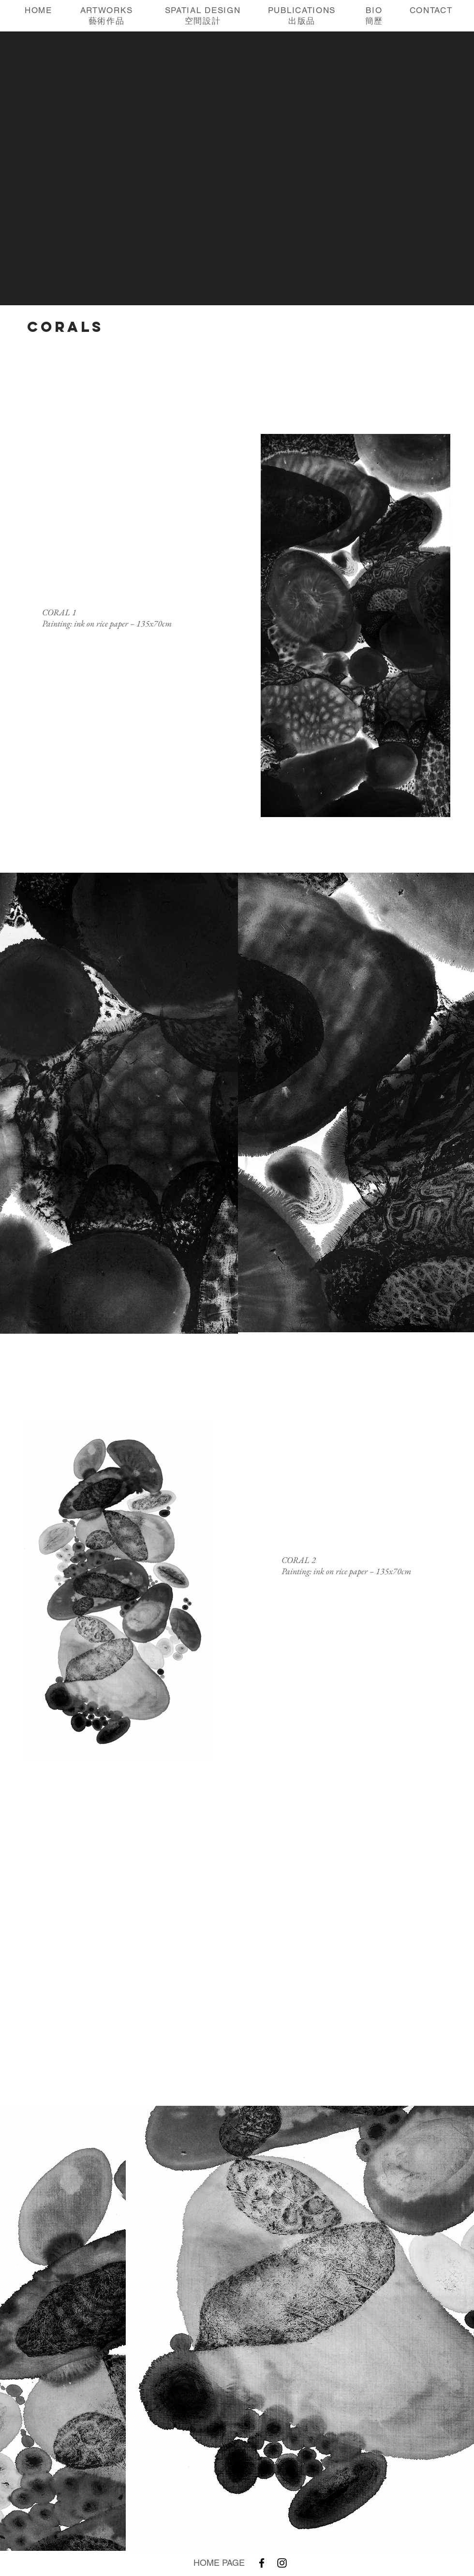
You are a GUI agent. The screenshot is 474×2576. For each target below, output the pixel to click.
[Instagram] (282, 2563)
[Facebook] (261, 2563)
